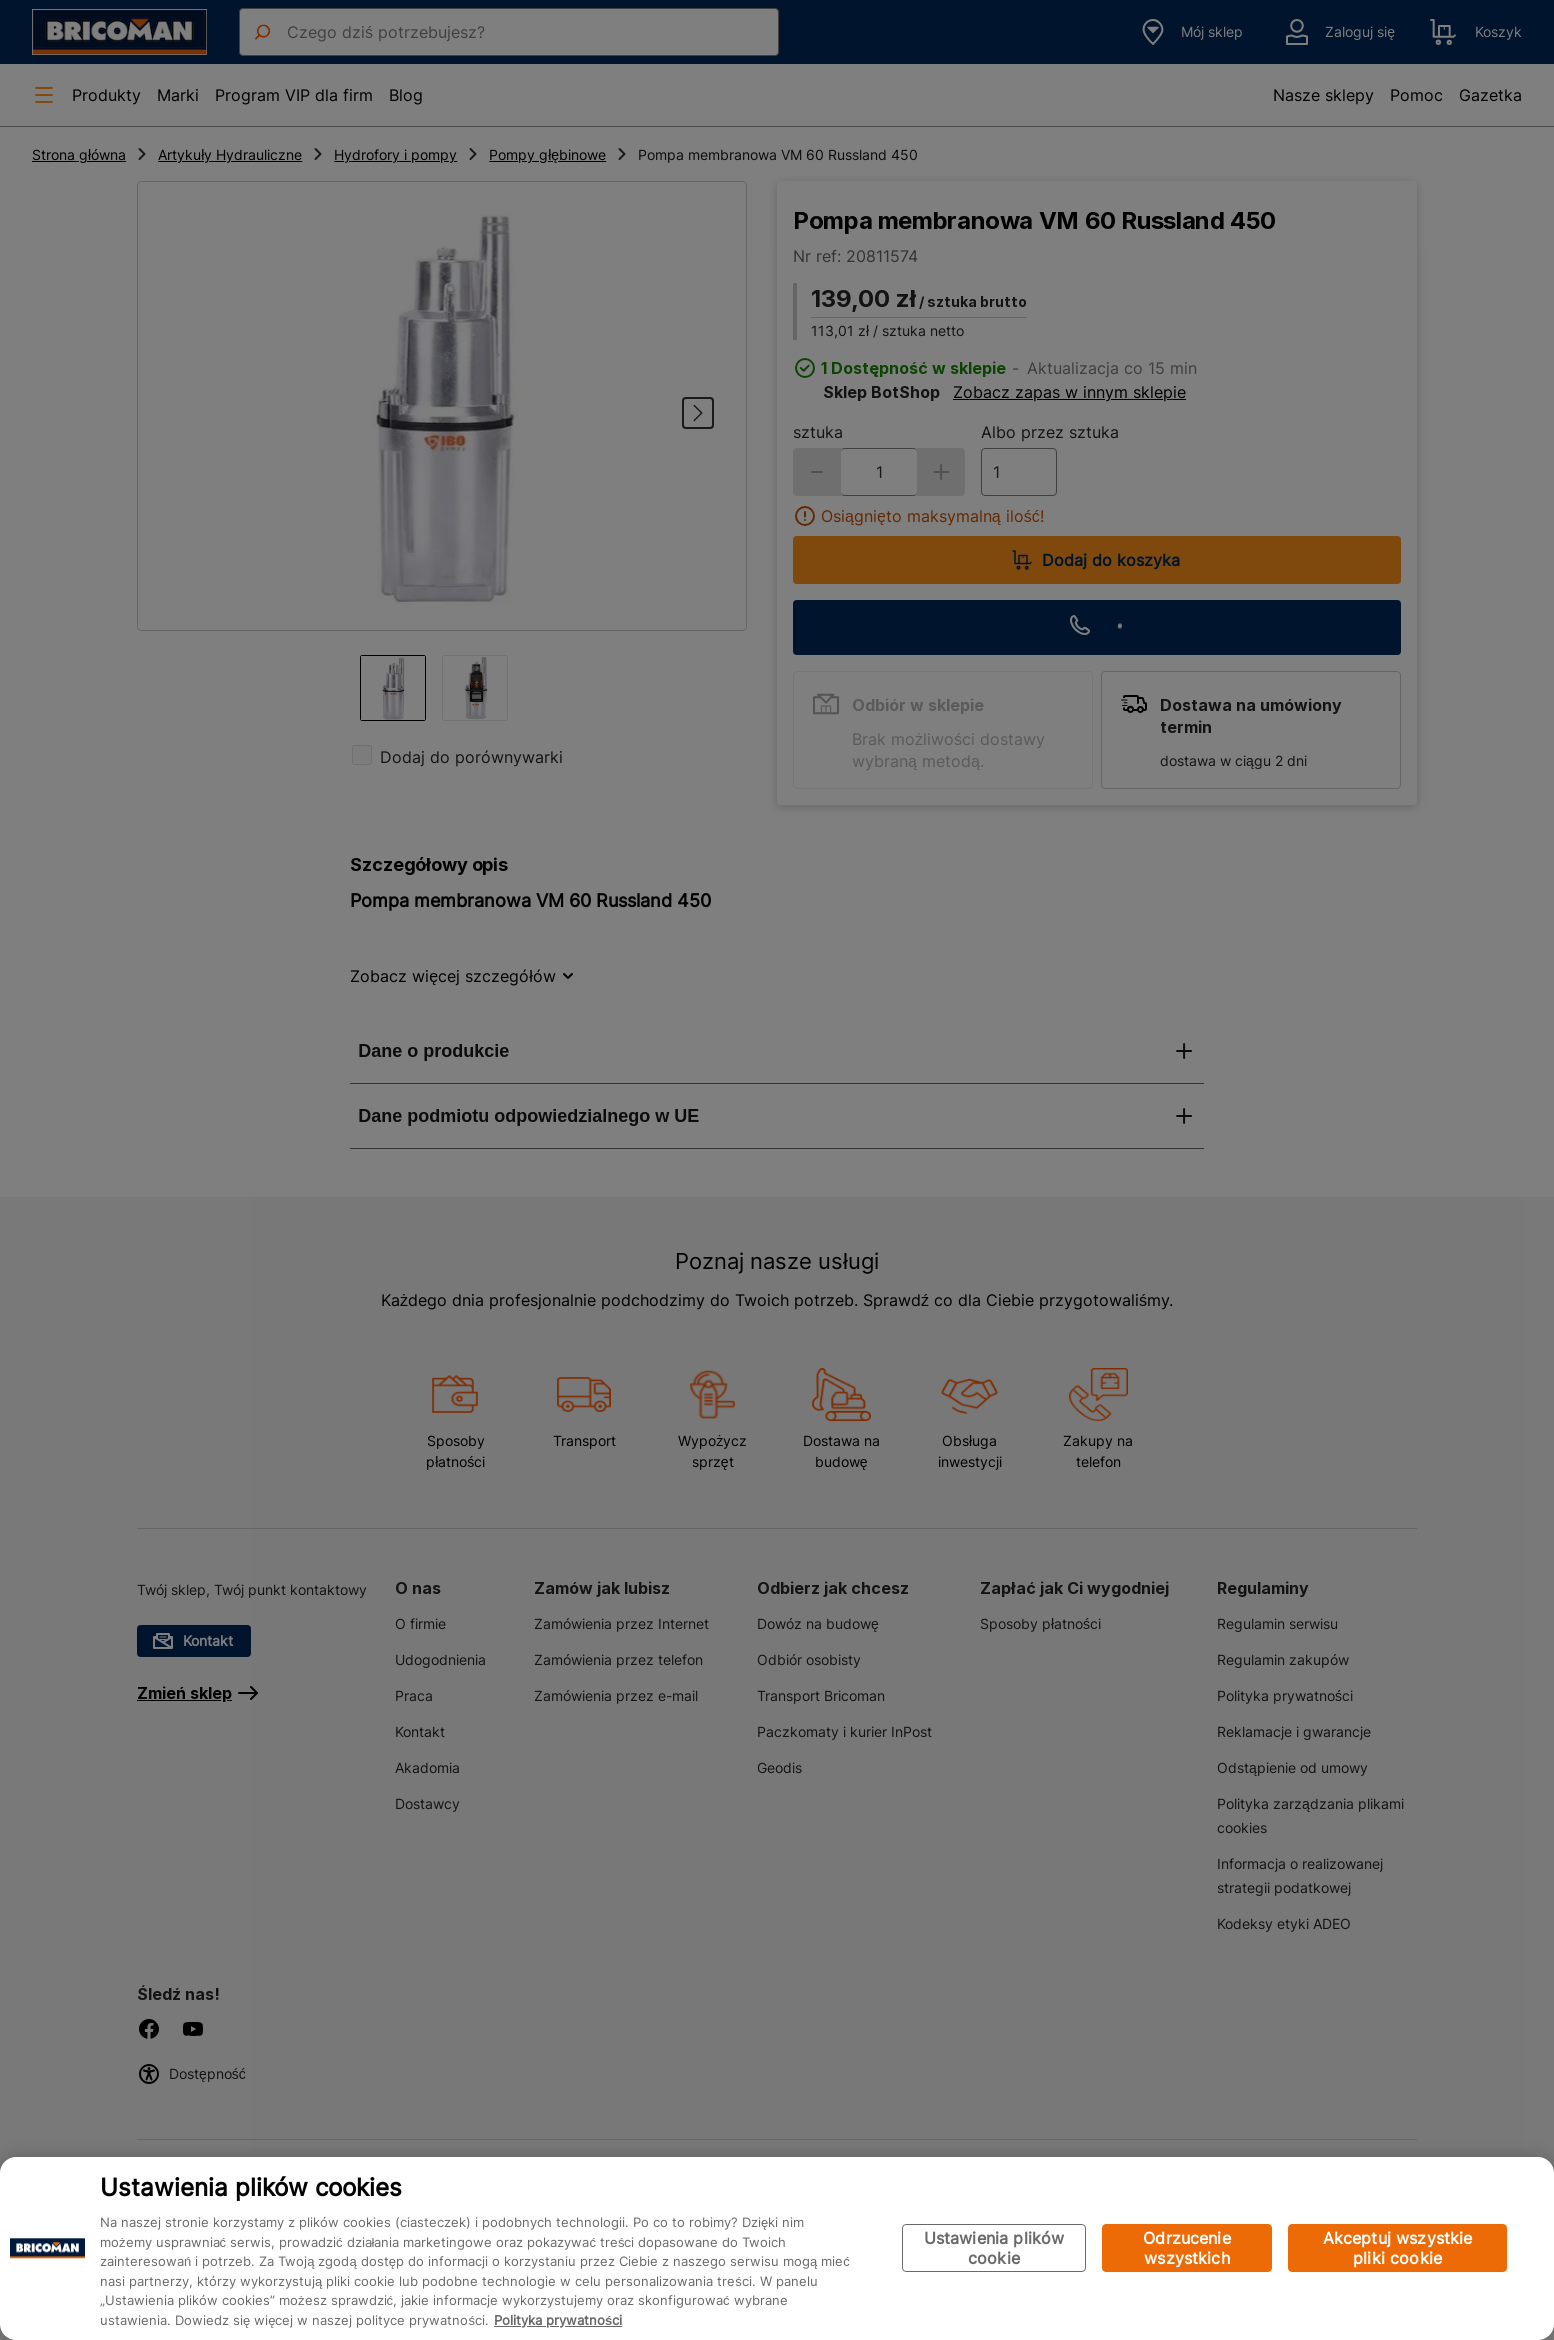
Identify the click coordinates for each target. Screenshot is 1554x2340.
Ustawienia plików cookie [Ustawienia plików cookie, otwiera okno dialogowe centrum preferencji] (994, 2248)
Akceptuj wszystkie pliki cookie (1398, 2248)
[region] (777, 2248)
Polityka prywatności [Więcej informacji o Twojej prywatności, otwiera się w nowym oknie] (558, 2320)
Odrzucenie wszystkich (1187, 2248)
